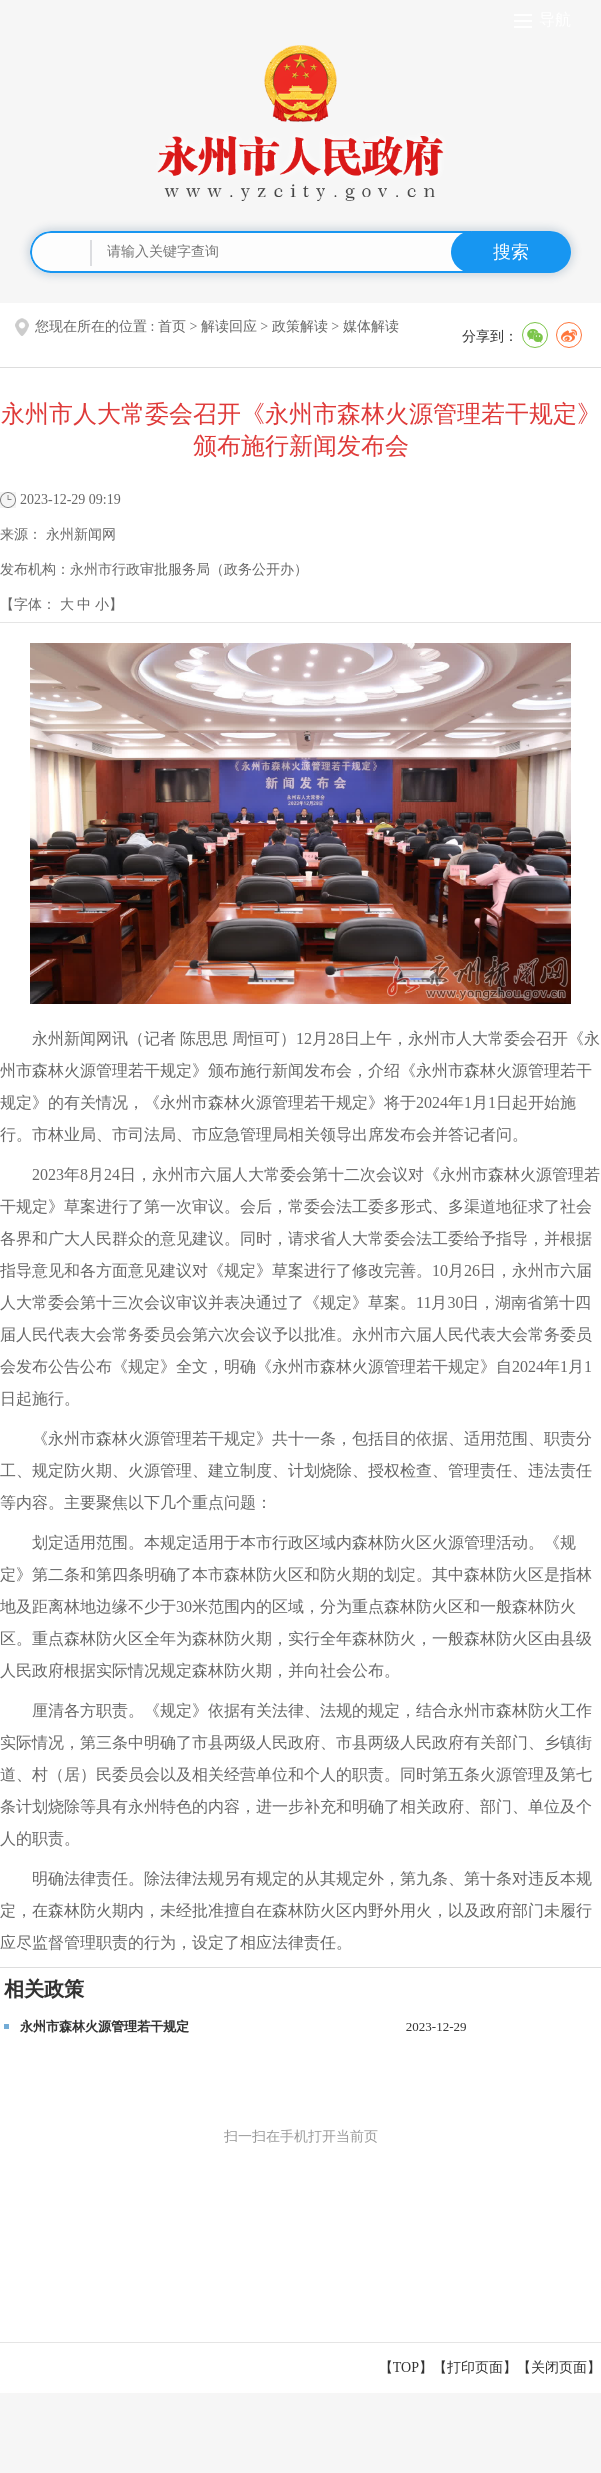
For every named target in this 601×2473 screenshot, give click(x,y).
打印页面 (475, 2367)
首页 (172, 326)
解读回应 (229, 326)
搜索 (511, 252)
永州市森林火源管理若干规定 (104, 2026)
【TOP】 (406, 2367)
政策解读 (300, 326)
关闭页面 (559, 2367)
